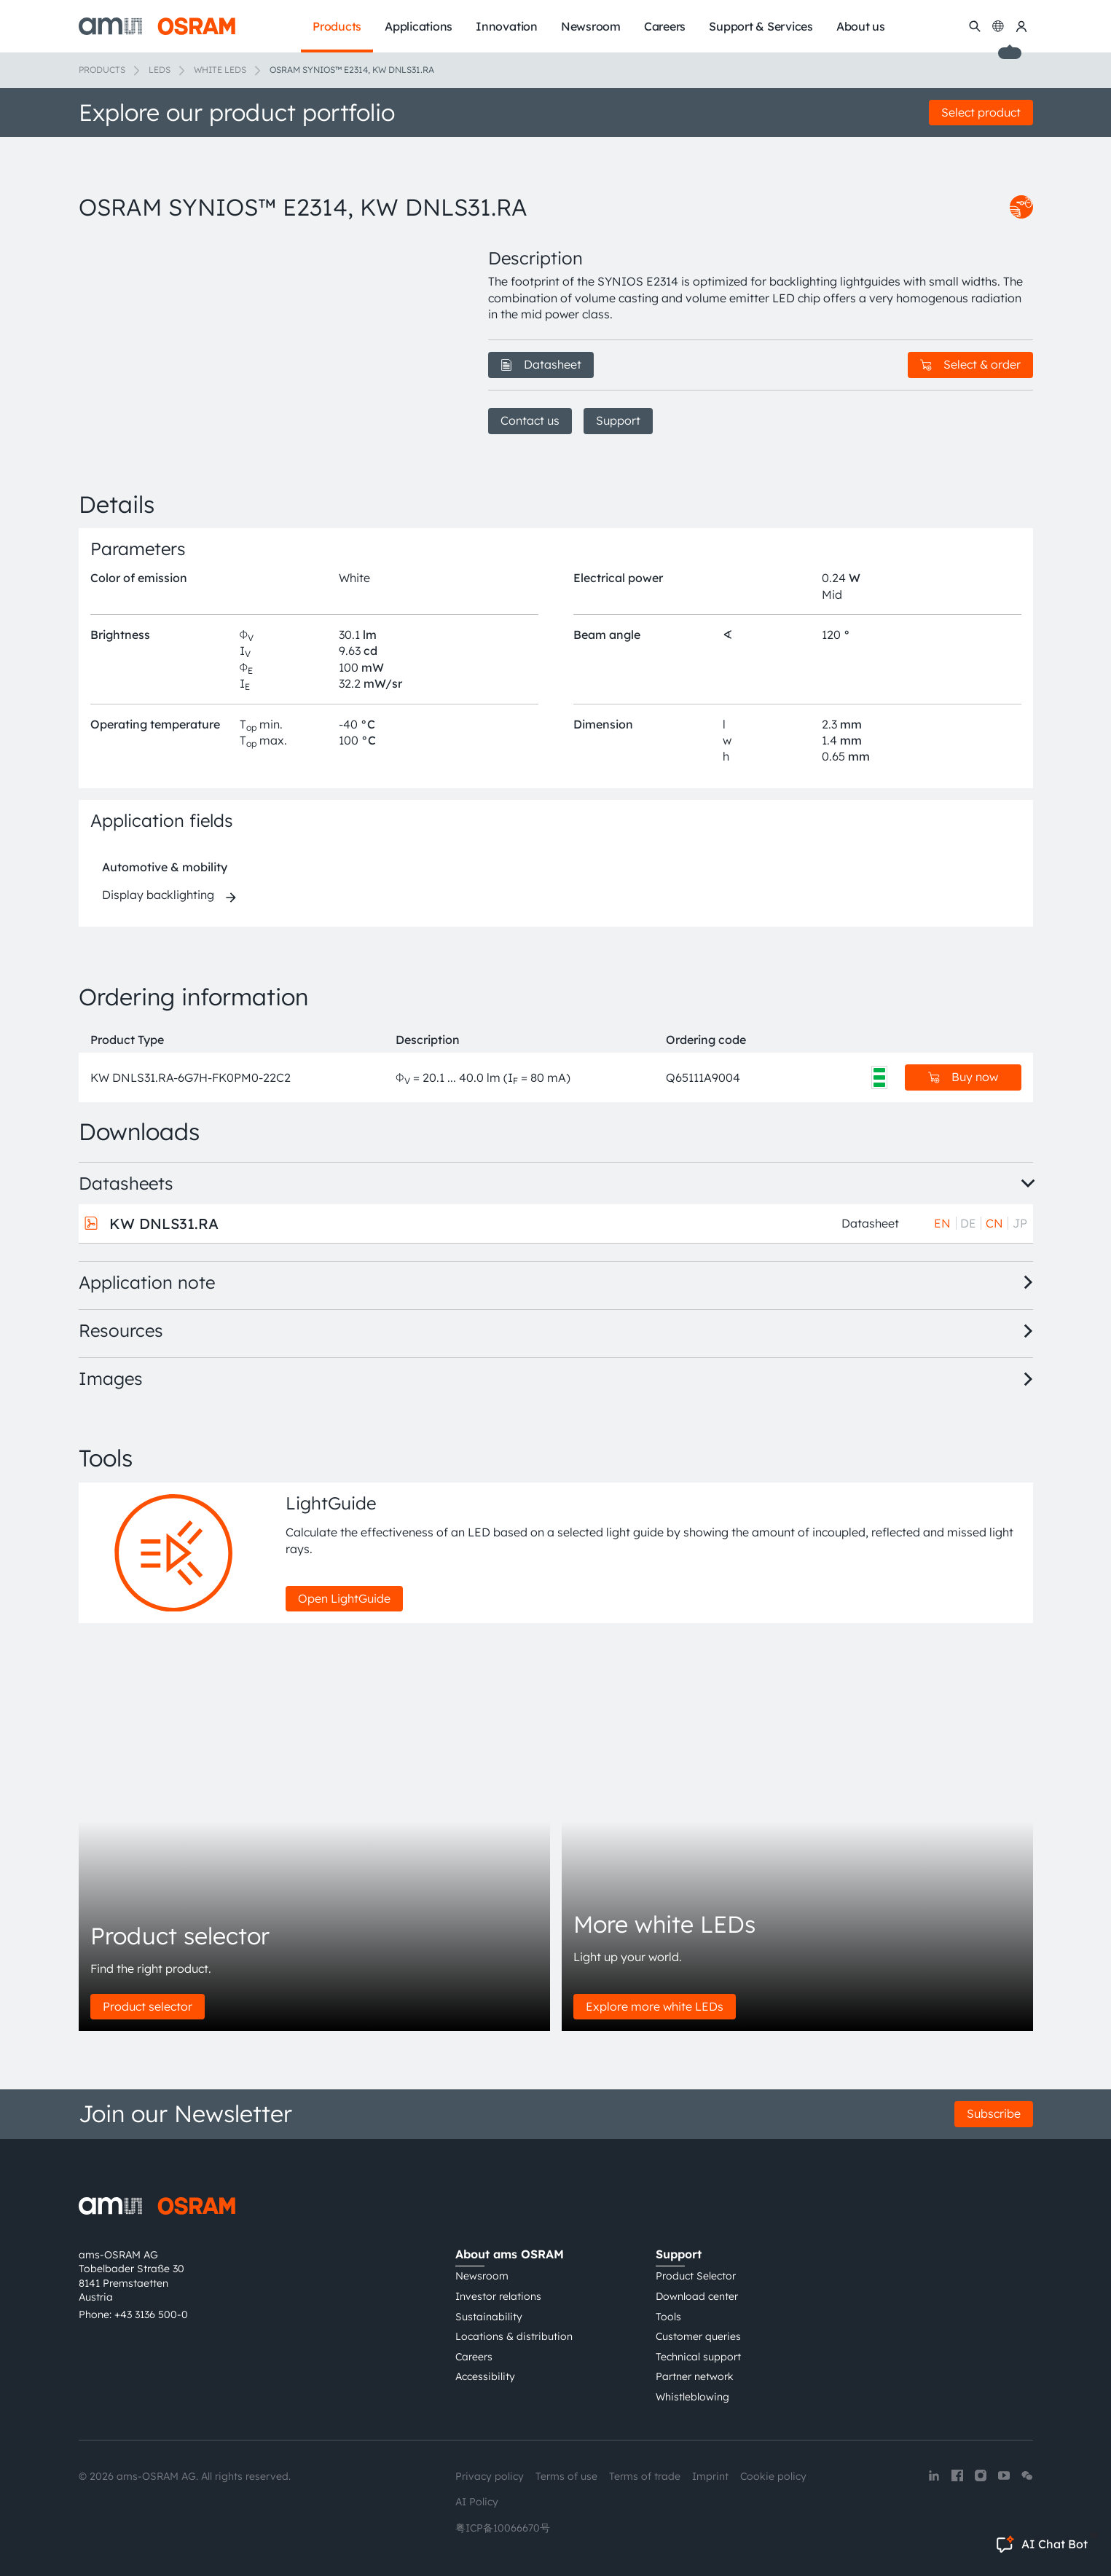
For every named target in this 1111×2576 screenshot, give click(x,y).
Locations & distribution (514, 2336)
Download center (697, 2296)
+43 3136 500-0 (151, 2314)
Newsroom (482, 2275)
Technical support (698, 2356)
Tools (668, 2316)
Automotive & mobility (164, 867)
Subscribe (994, 2113)
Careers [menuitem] (665, 26)
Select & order (970, 364)
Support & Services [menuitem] (761, 26)
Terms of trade (644, 2476)
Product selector (147, 2006)
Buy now (963, 1076)
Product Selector (696, 2275)
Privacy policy (489, 2476)
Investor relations (498, 2296)
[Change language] (998, 26)
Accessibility (485, 2376)
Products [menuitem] (337, 26)
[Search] (974, 26)
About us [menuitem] (860, 26)
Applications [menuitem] (418, 26)
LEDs (159, 69)
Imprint (710, 2476)
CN (994, 1223)
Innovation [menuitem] (507, 26)
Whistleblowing (692, 2396)
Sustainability (488, 2316)
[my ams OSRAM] (1021, 26)
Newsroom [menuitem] (591, 26)
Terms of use (566, 2476)
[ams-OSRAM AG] (157, 26)
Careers (473, 2356)
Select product (981, 112)
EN (942, 1223)
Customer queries (698, 2336)
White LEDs (220, 69)
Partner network (695, 2376)
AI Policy (476, 2501)
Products (102, 69)
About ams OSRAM (509, 2254)
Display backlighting (158, 894)
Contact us (530, 420)
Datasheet (540, 364)
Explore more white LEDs (654, 2006)
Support (618, 420)
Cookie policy (773, 2476)
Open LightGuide (344, 1598)
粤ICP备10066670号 (502, 2527)
